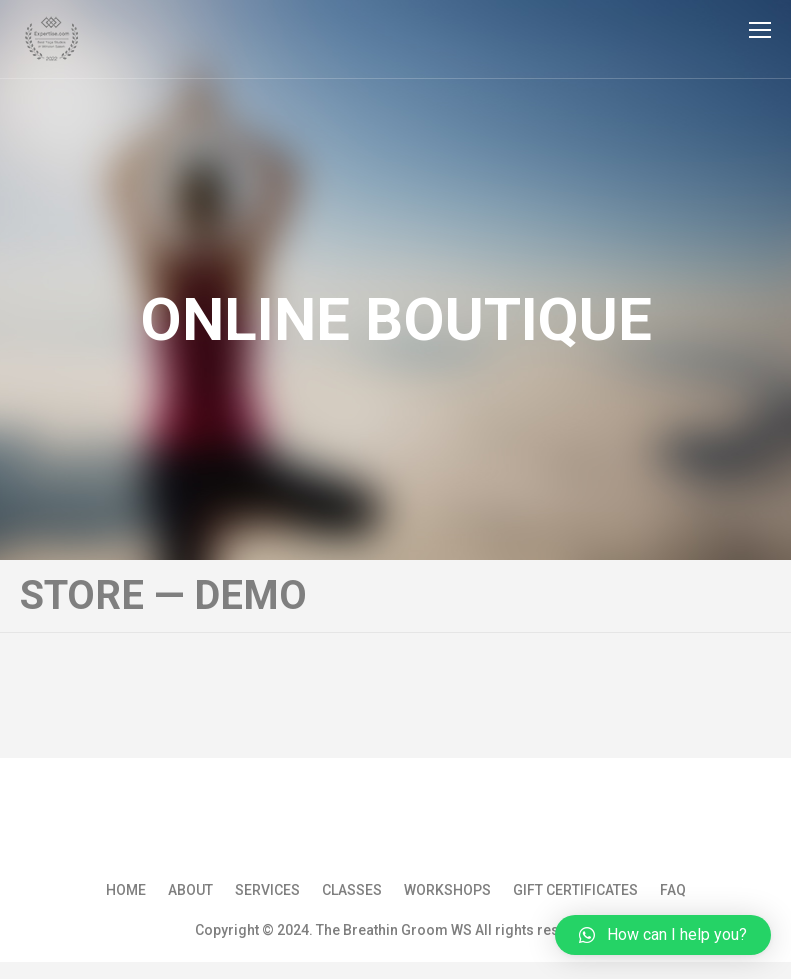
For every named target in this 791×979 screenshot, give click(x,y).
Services (267, 890)
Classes (352, 890)
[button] (663, 935)
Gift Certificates (575, 890)
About (190, 890)
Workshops (447, 890)
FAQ (673, 890)
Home (126, 890)
